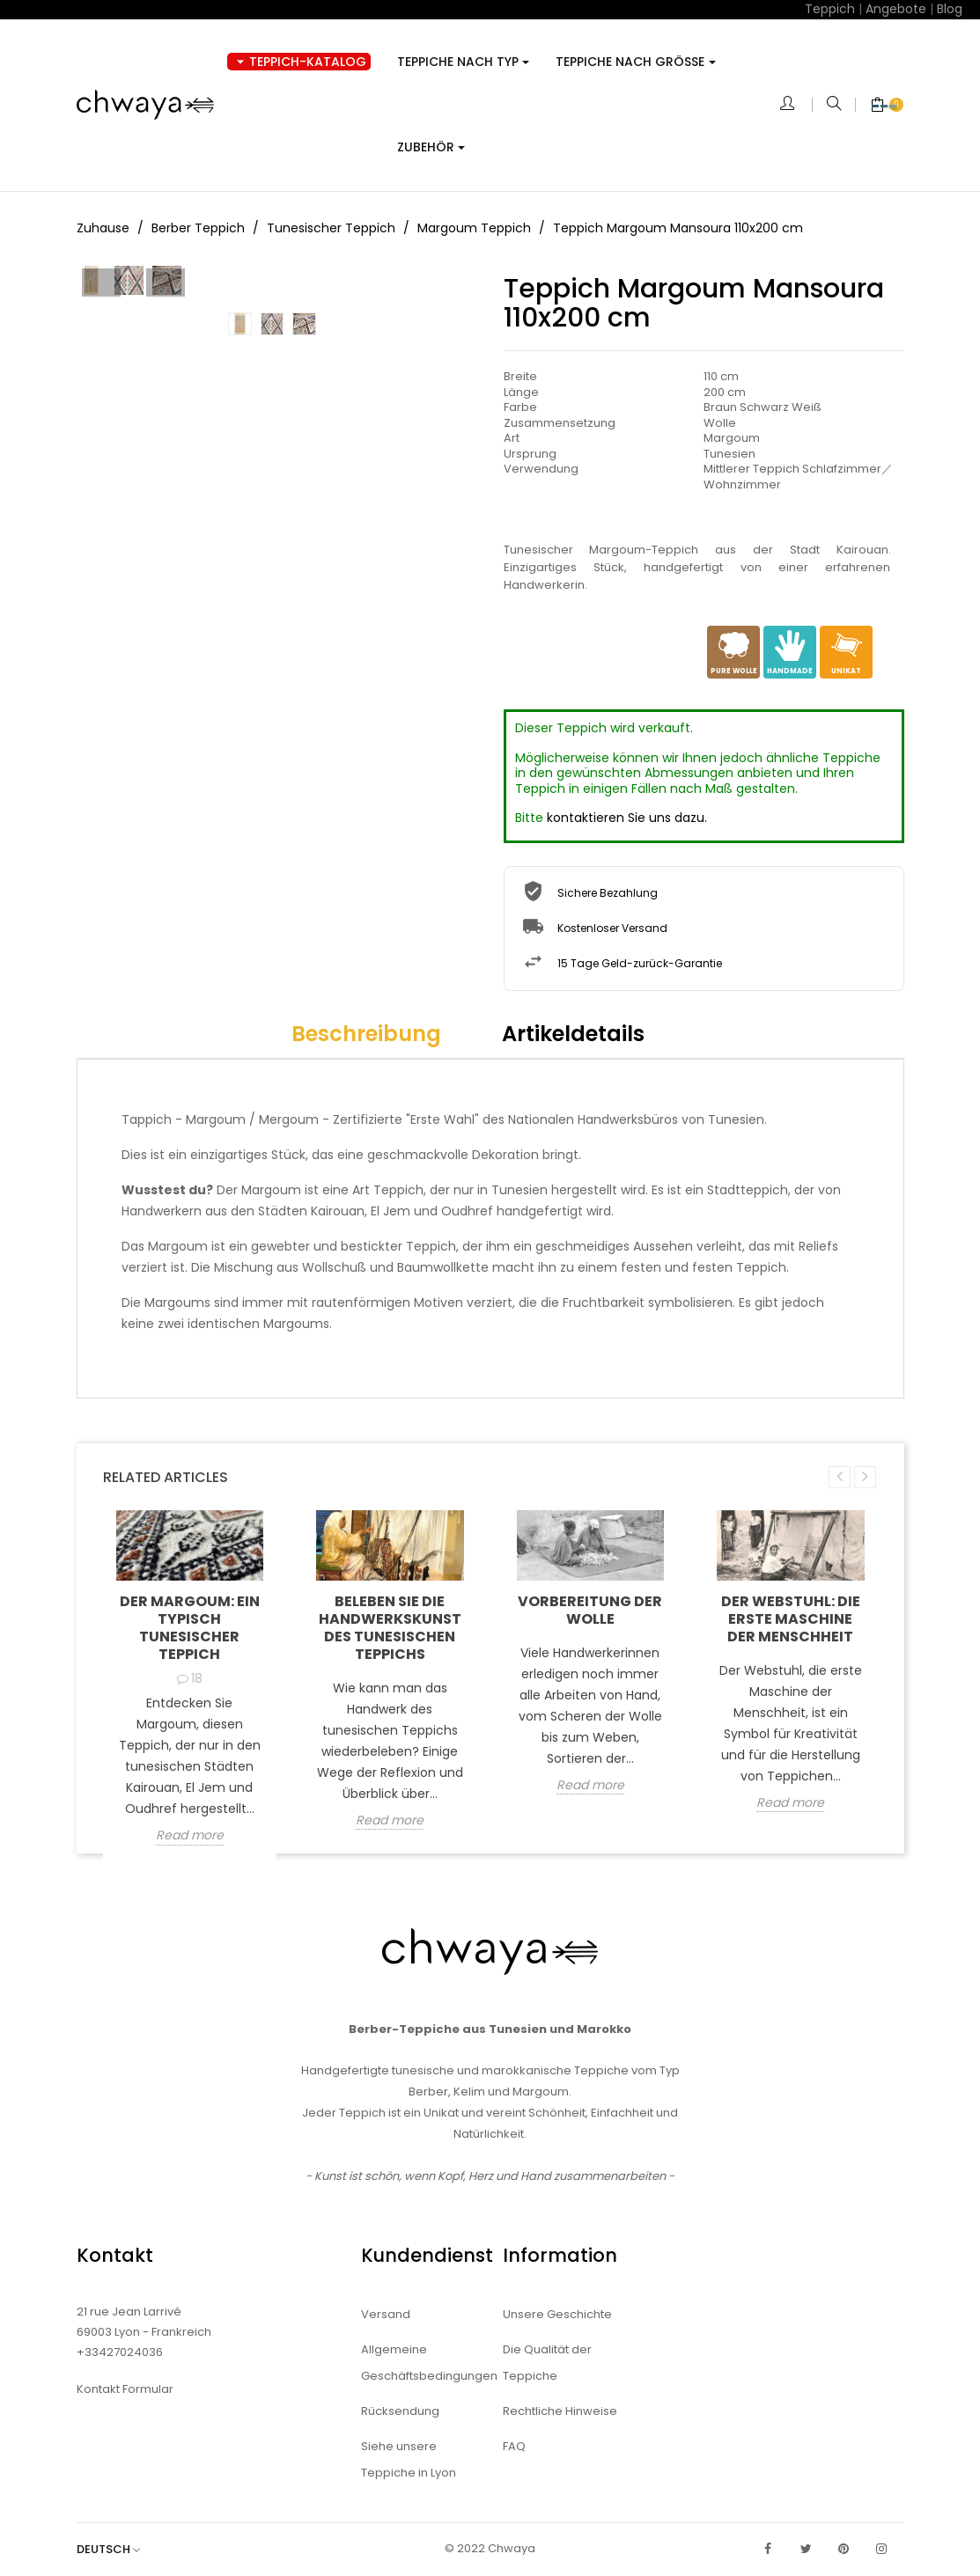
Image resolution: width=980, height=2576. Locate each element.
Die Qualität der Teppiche (547, 2362)
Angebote (896, 9)
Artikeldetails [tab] (573, 1033)
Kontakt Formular (125, 2389)
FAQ (514, 2446)
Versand (385, 2314)
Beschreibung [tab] (366, 1033)
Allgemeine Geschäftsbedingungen (419, 2362)
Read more (190, 1836)
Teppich (830, 9)
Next (452, 468)
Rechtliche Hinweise (560, 2411)
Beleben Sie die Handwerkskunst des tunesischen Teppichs (390, 1627)
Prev (101, 468)
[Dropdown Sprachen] (117, 2549)
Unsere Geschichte (557, 2314)
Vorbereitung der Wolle (590, 1610)
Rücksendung (400, 2411)
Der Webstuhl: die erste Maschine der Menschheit (790, 1619)
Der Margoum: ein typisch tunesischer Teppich (190, 1627)
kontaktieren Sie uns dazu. (627, 817)
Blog (949, 9)
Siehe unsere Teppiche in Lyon (408, 2459)
